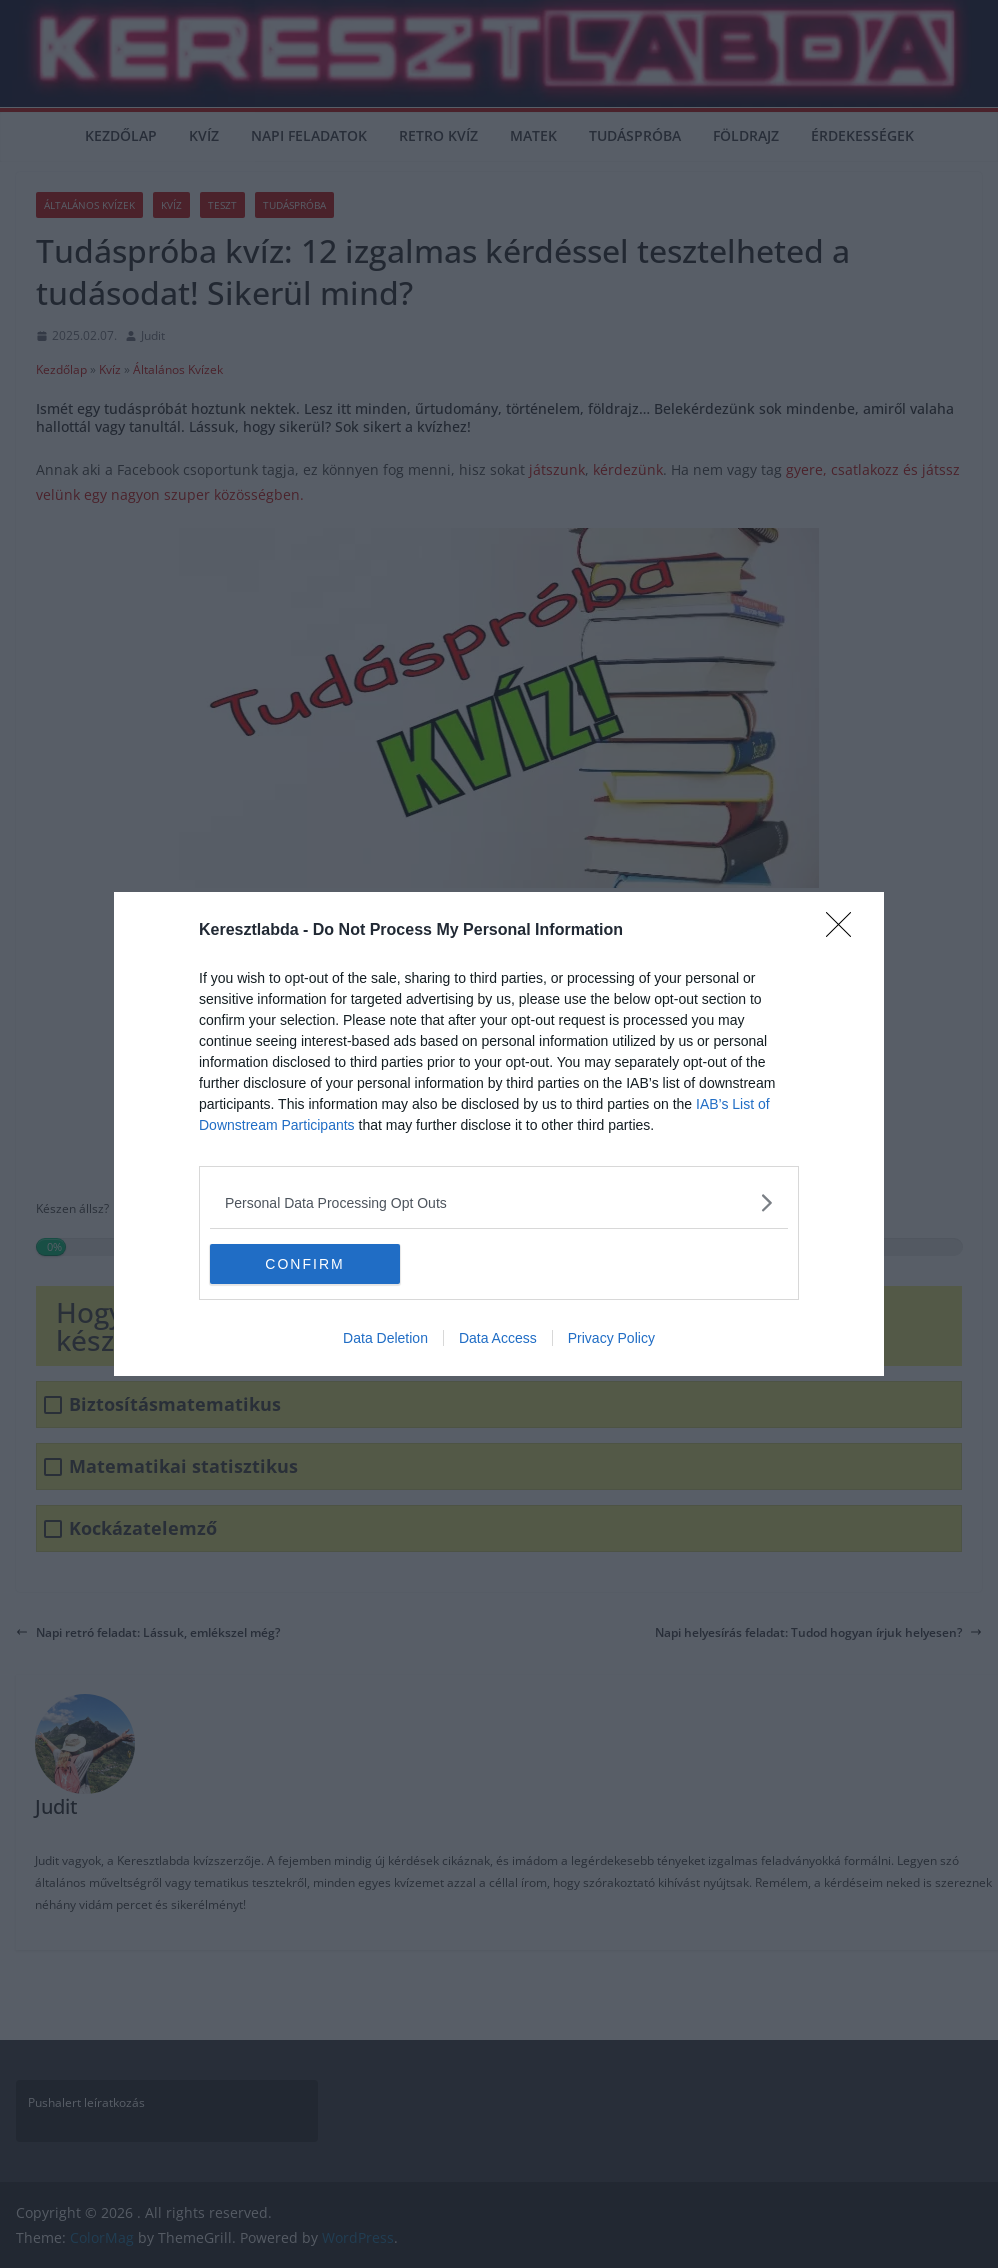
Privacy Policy (611, 1338)
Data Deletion (385, 1338)
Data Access (498, 1338)
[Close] (845, 931)
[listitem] (499, 1202)
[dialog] (499, 1134)
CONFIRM (304, 1264)
